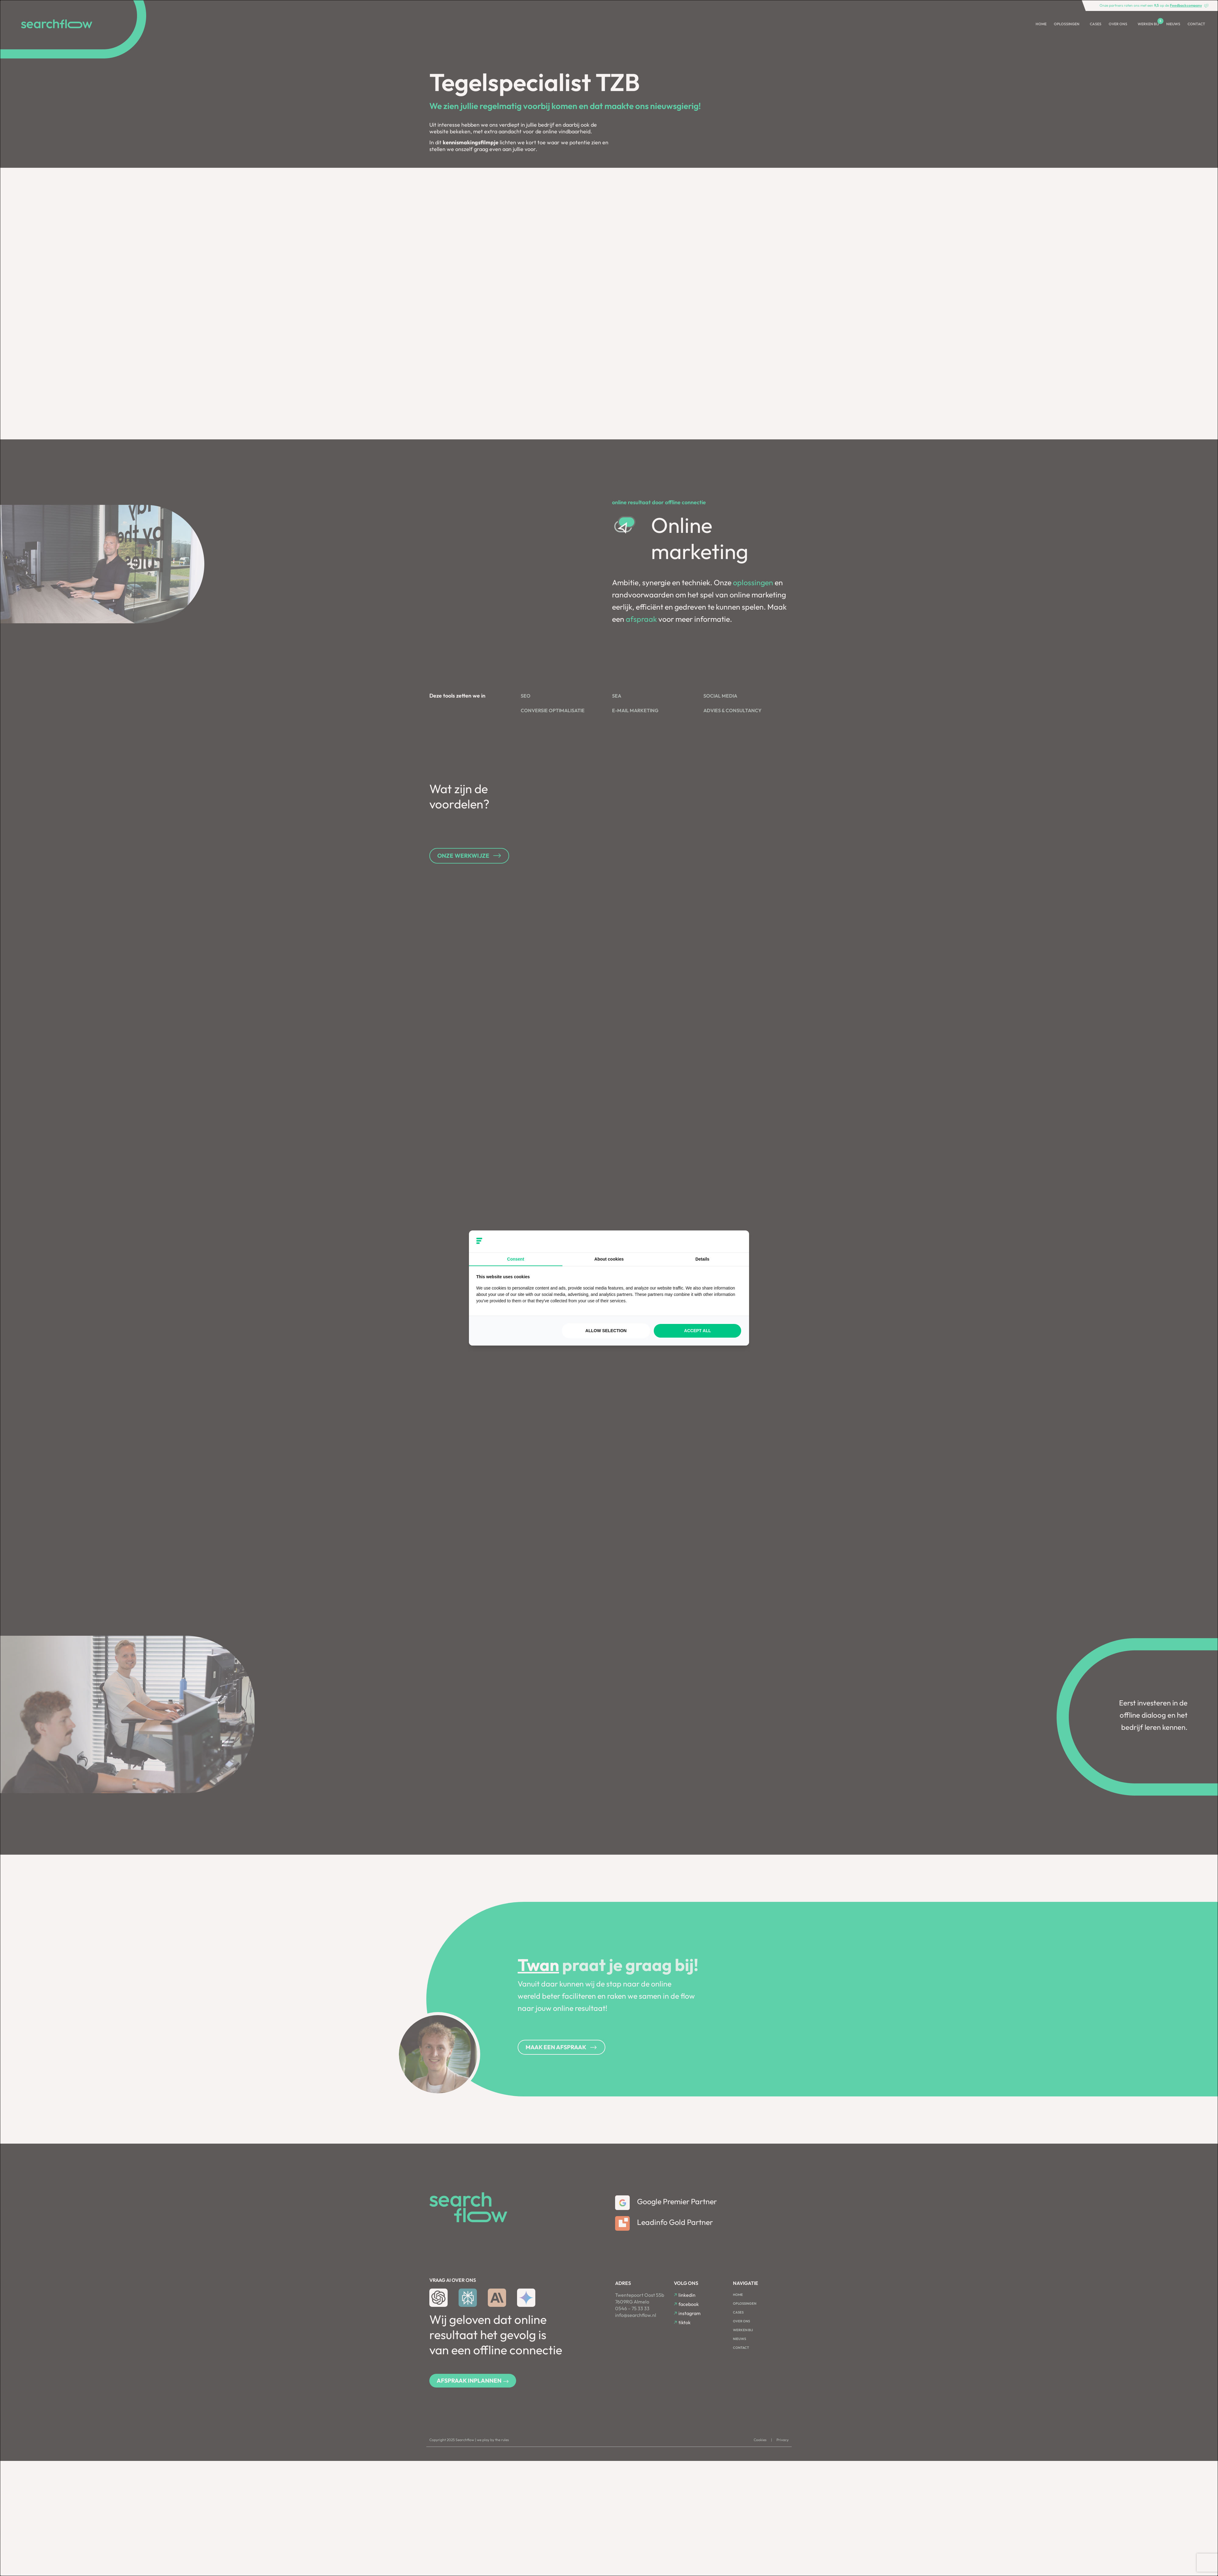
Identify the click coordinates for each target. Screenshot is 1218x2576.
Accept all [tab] (697, 1330)
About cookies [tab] (609, 1259)
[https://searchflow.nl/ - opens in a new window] (734, 1241)
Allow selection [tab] (605, 1330)
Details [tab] (702, 1259)
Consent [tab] (515, 1259)
